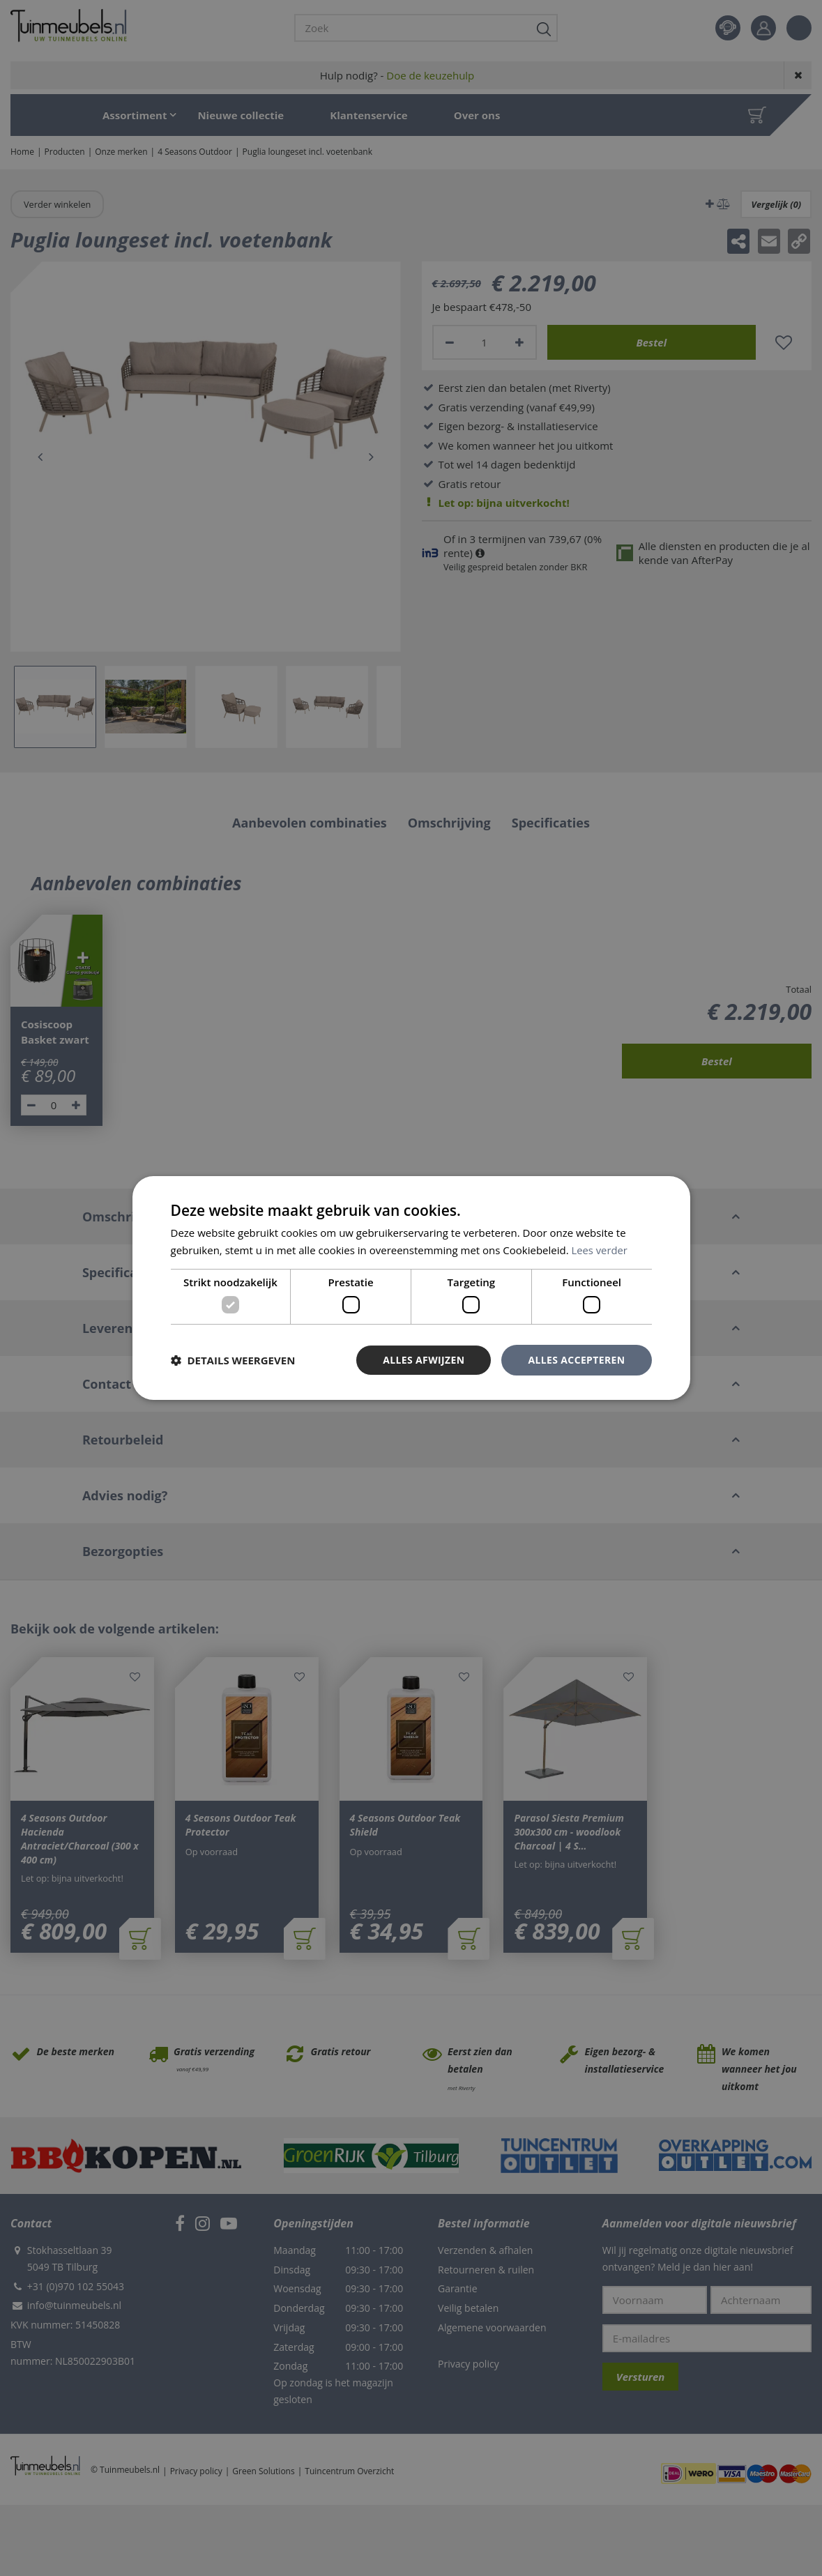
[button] (233, 1360)
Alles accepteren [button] (576, 1359)
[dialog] (411, 1287)
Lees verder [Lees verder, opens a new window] (600, 1250)
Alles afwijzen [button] (423, 1359)
